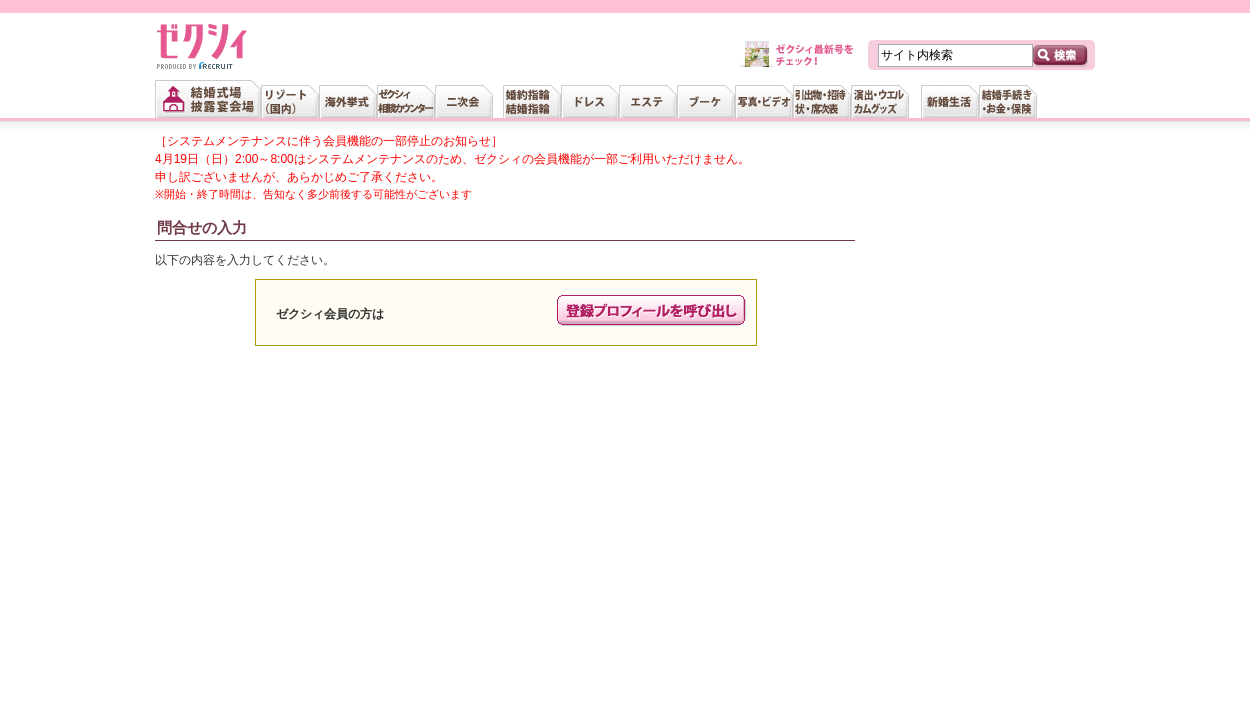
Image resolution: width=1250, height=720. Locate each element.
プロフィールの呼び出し (651, 310)
